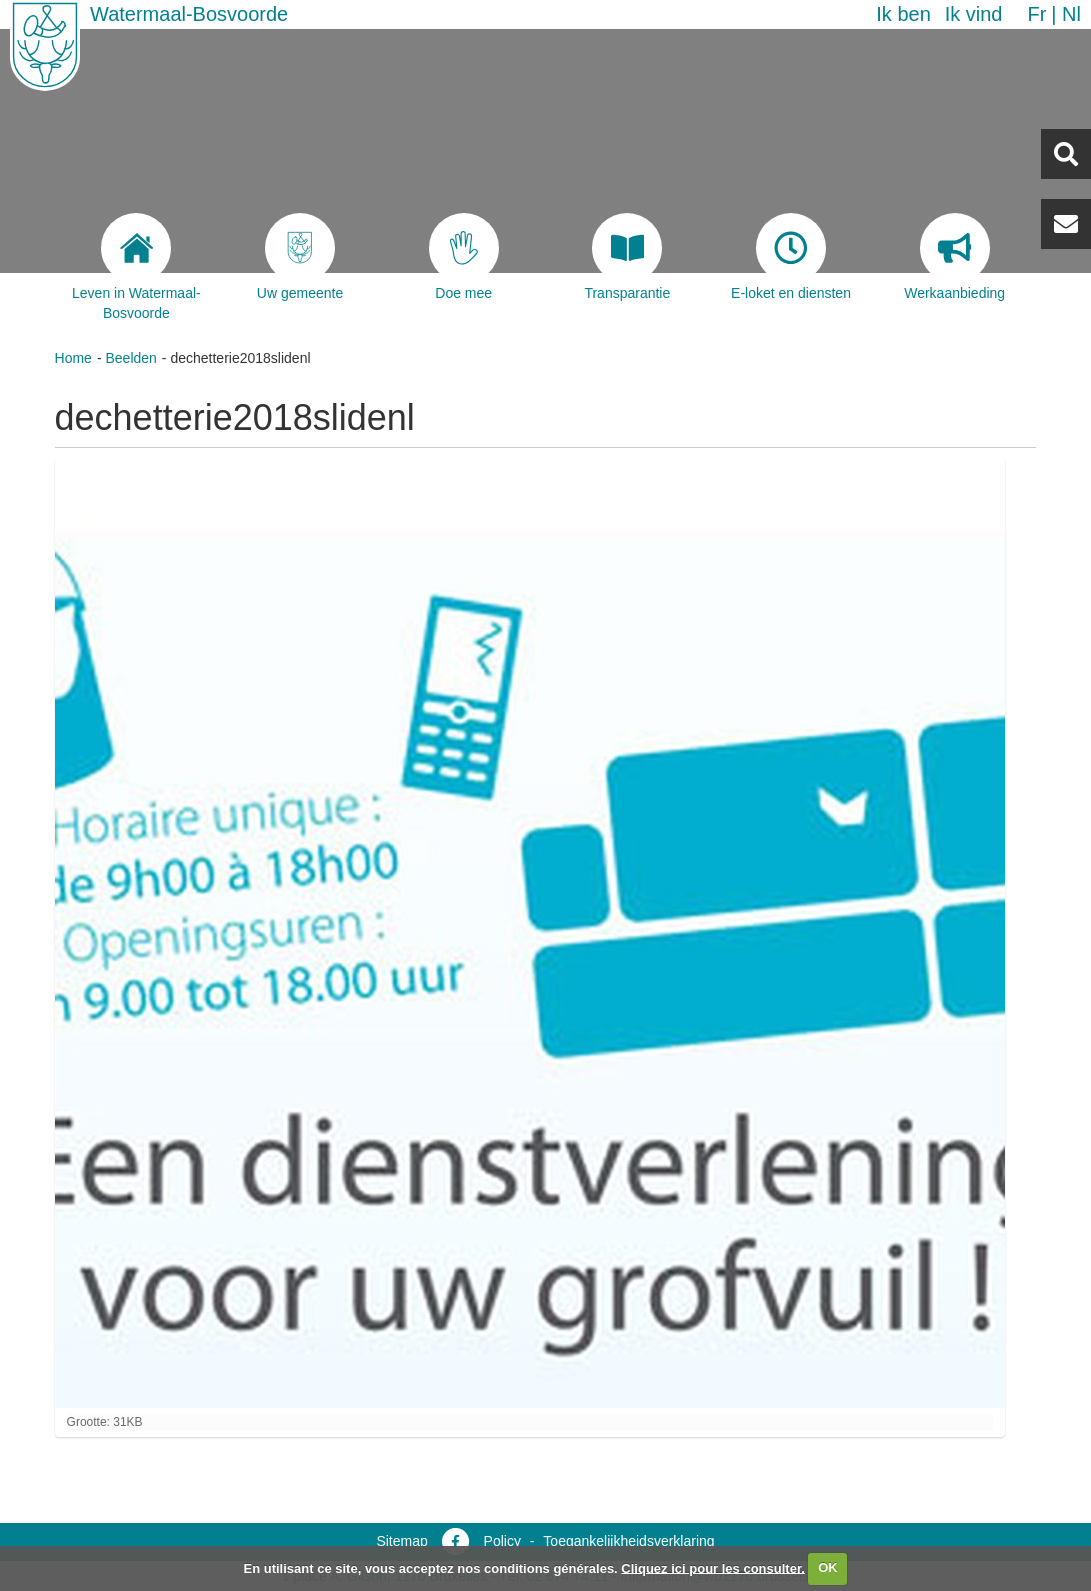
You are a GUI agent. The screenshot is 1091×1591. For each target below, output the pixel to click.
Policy (502, 1541)
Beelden (130, 358)
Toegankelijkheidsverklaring (628, 1541)
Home (73, 358)
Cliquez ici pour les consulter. (713, 1567)
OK (828, 1567)
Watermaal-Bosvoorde (189, 14)
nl (1071, 14)
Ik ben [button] (903, 14)
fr (1036, 14)
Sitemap (401, 1541)
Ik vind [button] (974, 14)
